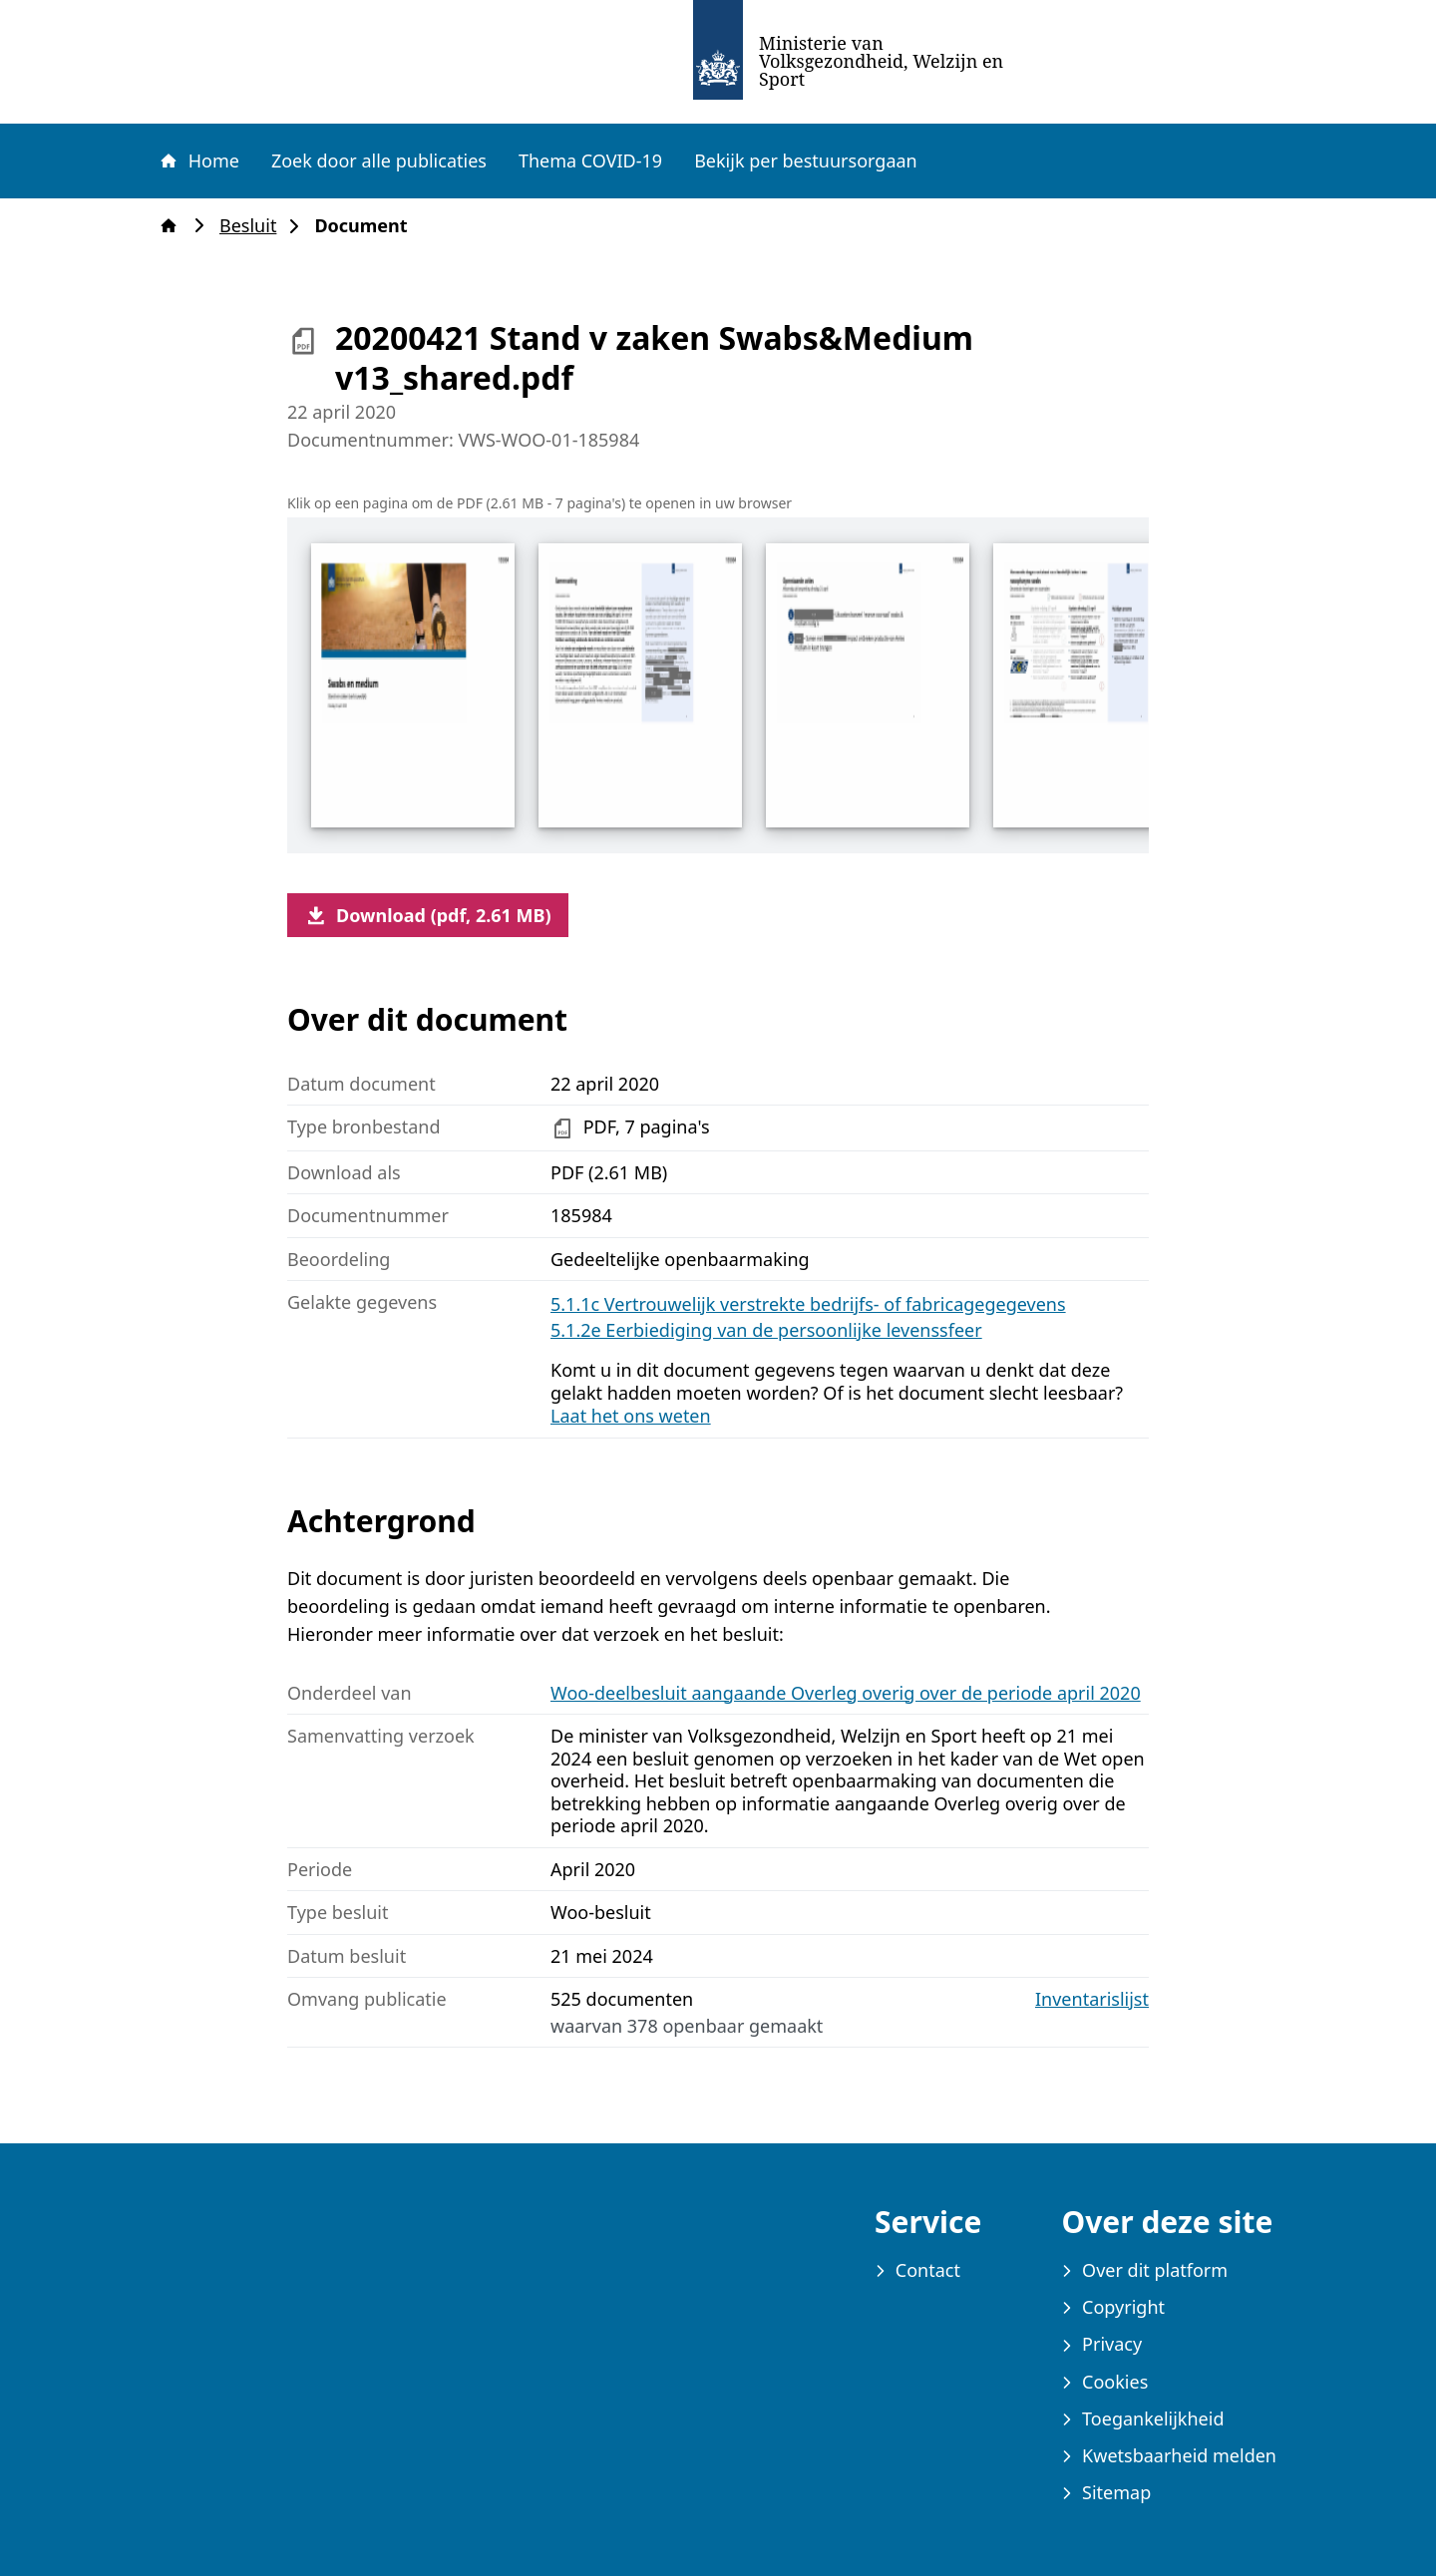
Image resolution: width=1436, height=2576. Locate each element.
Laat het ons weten (630, 1416)
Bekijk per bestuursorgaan (805, 160)
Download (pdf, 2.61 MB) (427, 915)
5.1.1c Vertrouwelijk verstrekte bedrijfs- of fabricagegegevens (808, 1304)
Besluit (253, 225)
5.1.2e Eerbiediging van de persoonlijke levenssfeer (766, 1330)
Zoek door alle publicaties (379, 160)
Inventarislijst (1092, 1999)
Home (198, 160)
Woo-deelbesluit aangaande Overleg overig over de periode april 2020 (845, 1693)
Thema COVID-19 (590, 160)
